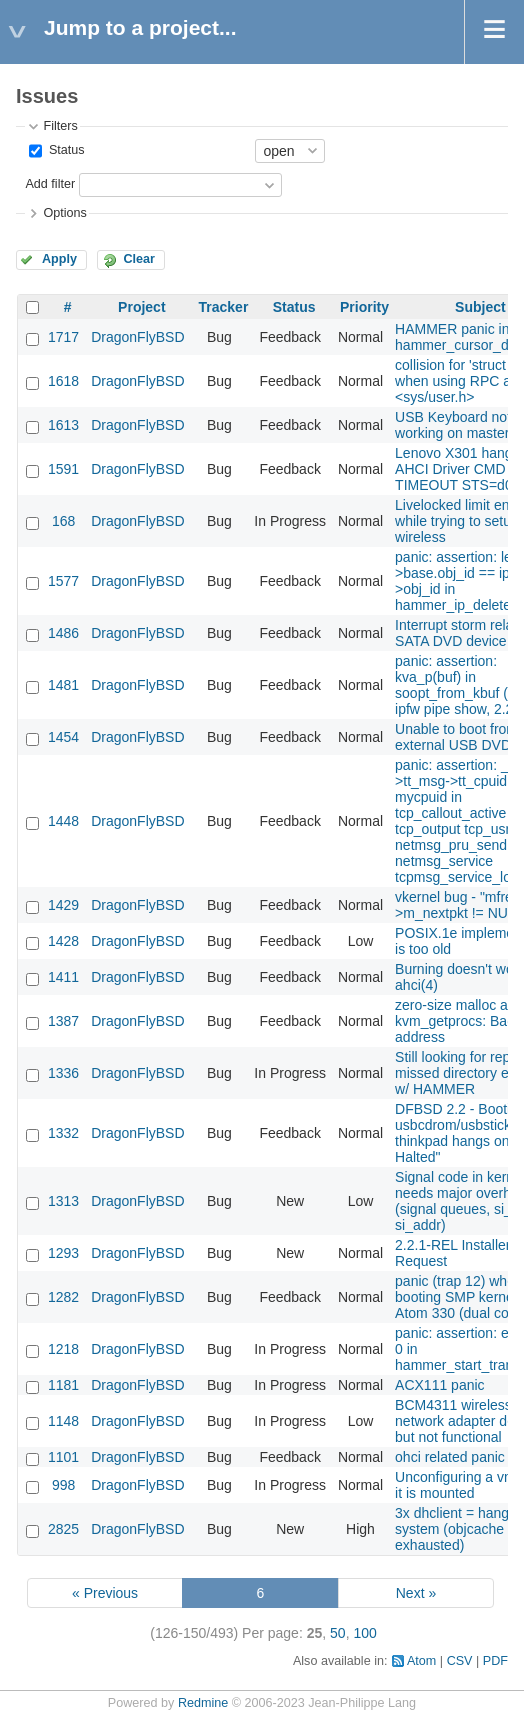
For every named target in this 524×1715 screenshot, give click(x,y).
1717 (63, 337)
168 (63, 521)
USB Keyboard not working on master (453, 425)
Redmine (203, 1703)
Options (64, 213)
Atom (421, 1661)
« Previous (105, 1593)
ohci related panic (450, 1457)
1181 (63, 1385)
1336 (63, 1073)
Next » (416, 1593)
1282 (63, 1297)
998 (63, 1485)
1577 (63, 581)
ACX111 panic (440, 1385)
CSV (460, 1661)
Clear (139, 259)
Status (64, 150)
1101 (63, 1457)
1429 (63, 905)
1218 (63, 1349)
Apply (59, 259)
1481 (63, 685)
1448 (63, 821)
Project (141, 307)
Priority (364, 307)
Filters (60, 126)
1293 (63, 1253)
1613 (63, 425)
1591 (63, 469)
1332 (63, 1133)
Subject (480, 307)
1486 (63, 633)
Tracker (224, 307)
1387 (63, 1021)
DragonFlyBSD (137, 337)
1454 (63, 737)
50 (338, 1633)
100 (364, 1633)
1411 (63, 977)
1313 (63, 1201)
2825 (63, 1529)
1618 (63, 381)
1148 (63, 1421)
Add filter (50, 184)
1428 (63, 941)
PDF (495, 1661)
